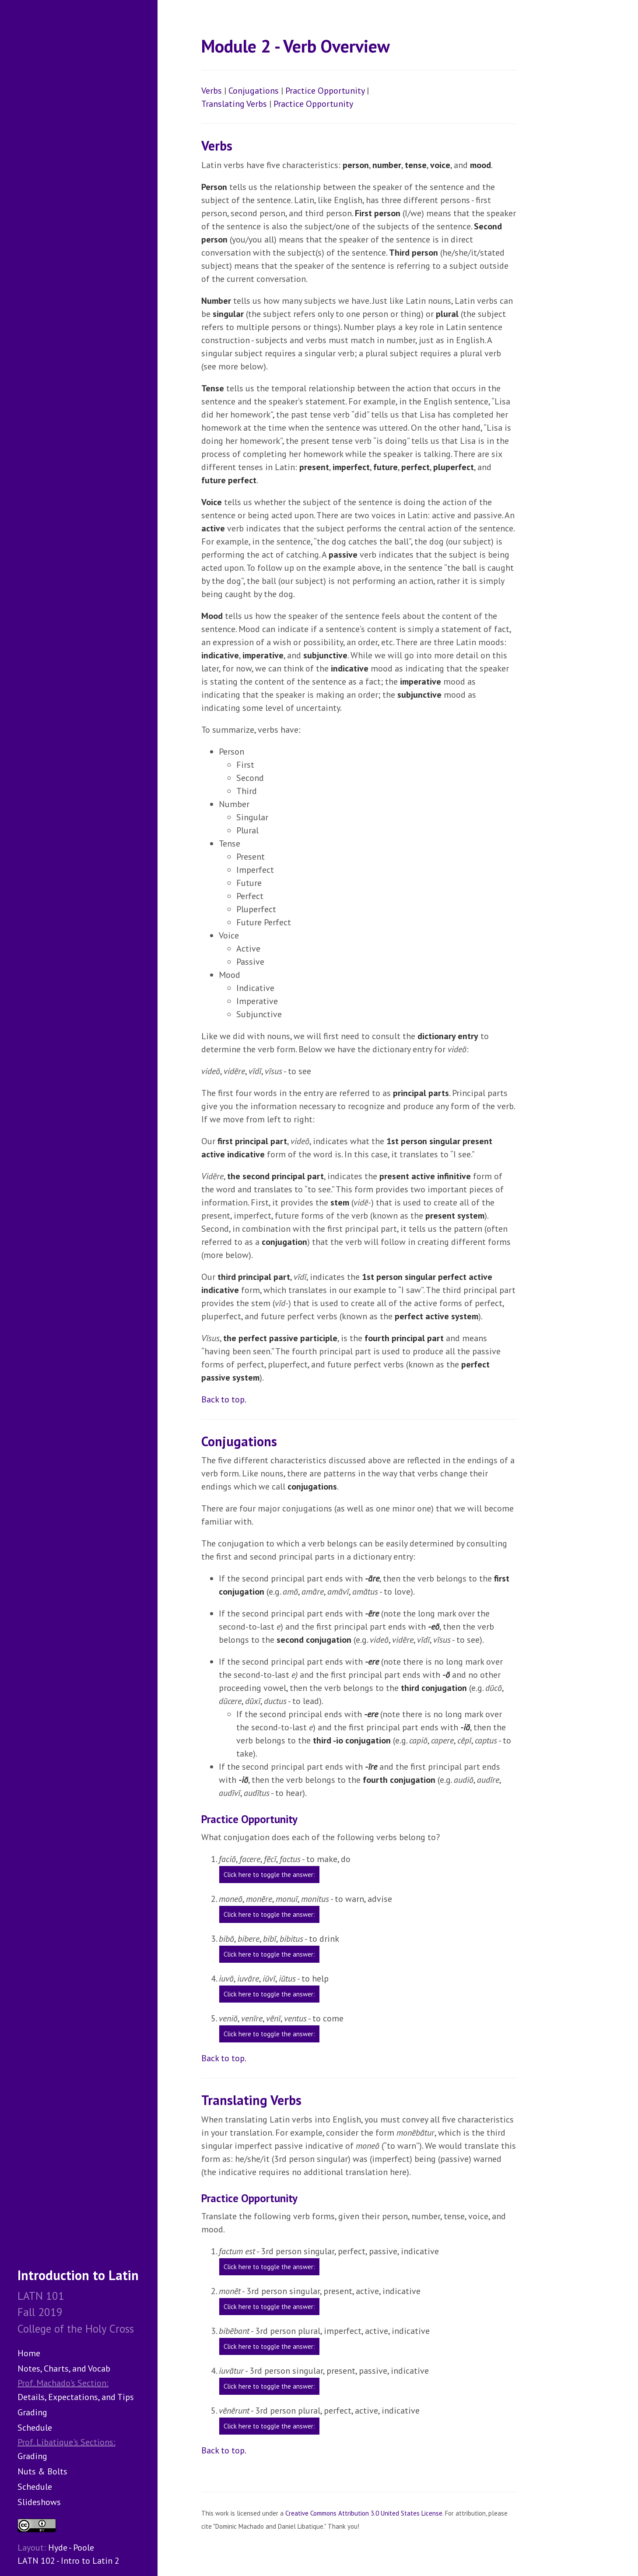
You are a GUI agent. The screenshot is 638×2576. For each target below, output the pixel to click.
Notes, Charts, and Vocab (64, 2368)
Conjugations (253, 90)
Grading (32, 2412)
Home (29, 2353)
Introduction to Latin (78, 2275)
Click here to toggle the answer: (269, 1874)
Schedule (35, 2427)
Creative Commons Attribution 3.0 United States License (363, 2513)
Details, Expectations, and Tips (76, 2397)
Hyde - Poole (71, 2547)
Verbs (211, 90)
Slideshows (39, 2502)
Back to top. (223, 1399)
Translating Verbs (234, 103)
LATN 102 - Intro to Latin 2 (68, 2560)
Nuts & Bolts (42, 2471)
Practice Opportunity (325, 90)
